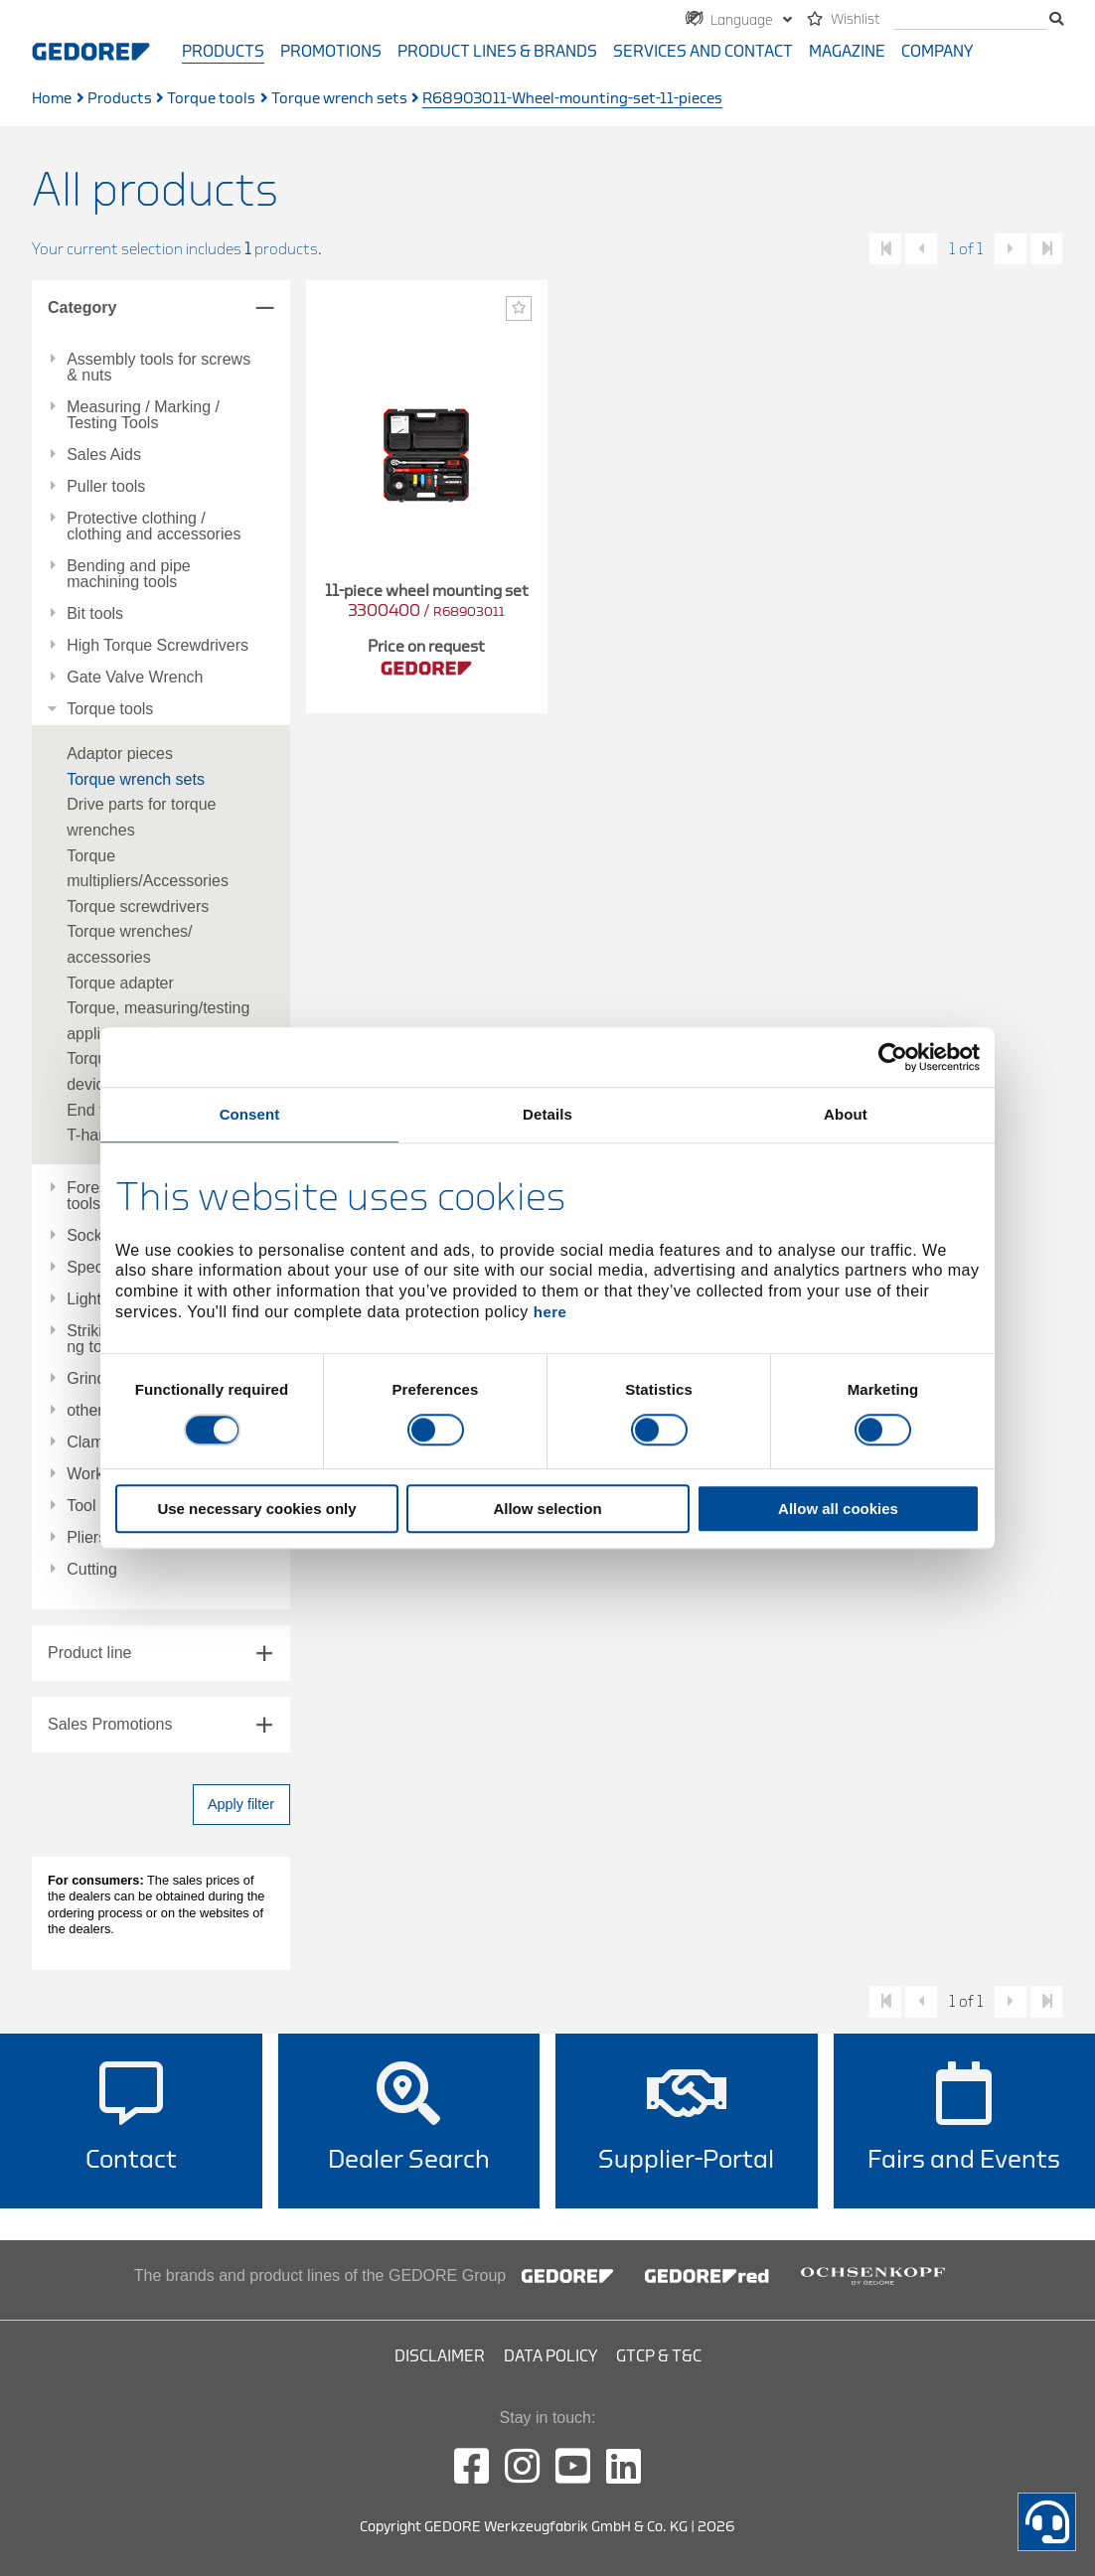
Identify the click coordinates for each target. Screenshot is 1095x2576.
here (550, 1311)
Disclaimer (439, 2356)
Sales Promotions (110, 1724)
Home (52, 98)
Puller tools (106, 487)
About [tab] (845, 1114)
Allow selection (547, 1508)
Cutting (92, 1570)
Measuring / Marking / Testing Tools (143, 415)
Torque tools (211, 98)
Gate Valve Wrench (135, 677)
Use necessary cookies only (256, 1508)
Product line (90, 1652)
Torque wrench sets (339, 98)
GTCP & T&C (659, 2356)
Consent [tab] (250, 1114)
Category (82, 307)
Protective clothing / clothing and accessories (153, 526)
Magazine (847, 52)
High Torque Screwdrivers (157, 646)
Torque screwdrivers (138, 906)
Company (937, 52)
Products (223, 52)
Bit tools (95, 614)
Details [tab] (547, 1114)
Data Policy (550, 2356)
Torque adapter (120, 983)
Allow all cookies (838, 1508)
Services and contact (703, 52)
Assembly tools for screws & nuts (158, 367)
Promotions (331, 52)
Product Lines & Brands (497, 52)
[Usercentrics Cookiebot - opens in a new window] (893, 1057)
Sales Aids (104, 455)
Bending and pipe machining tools (129, 574)
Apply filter (241, 1804)
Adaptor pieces (120, 753)
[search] (970, 20)
